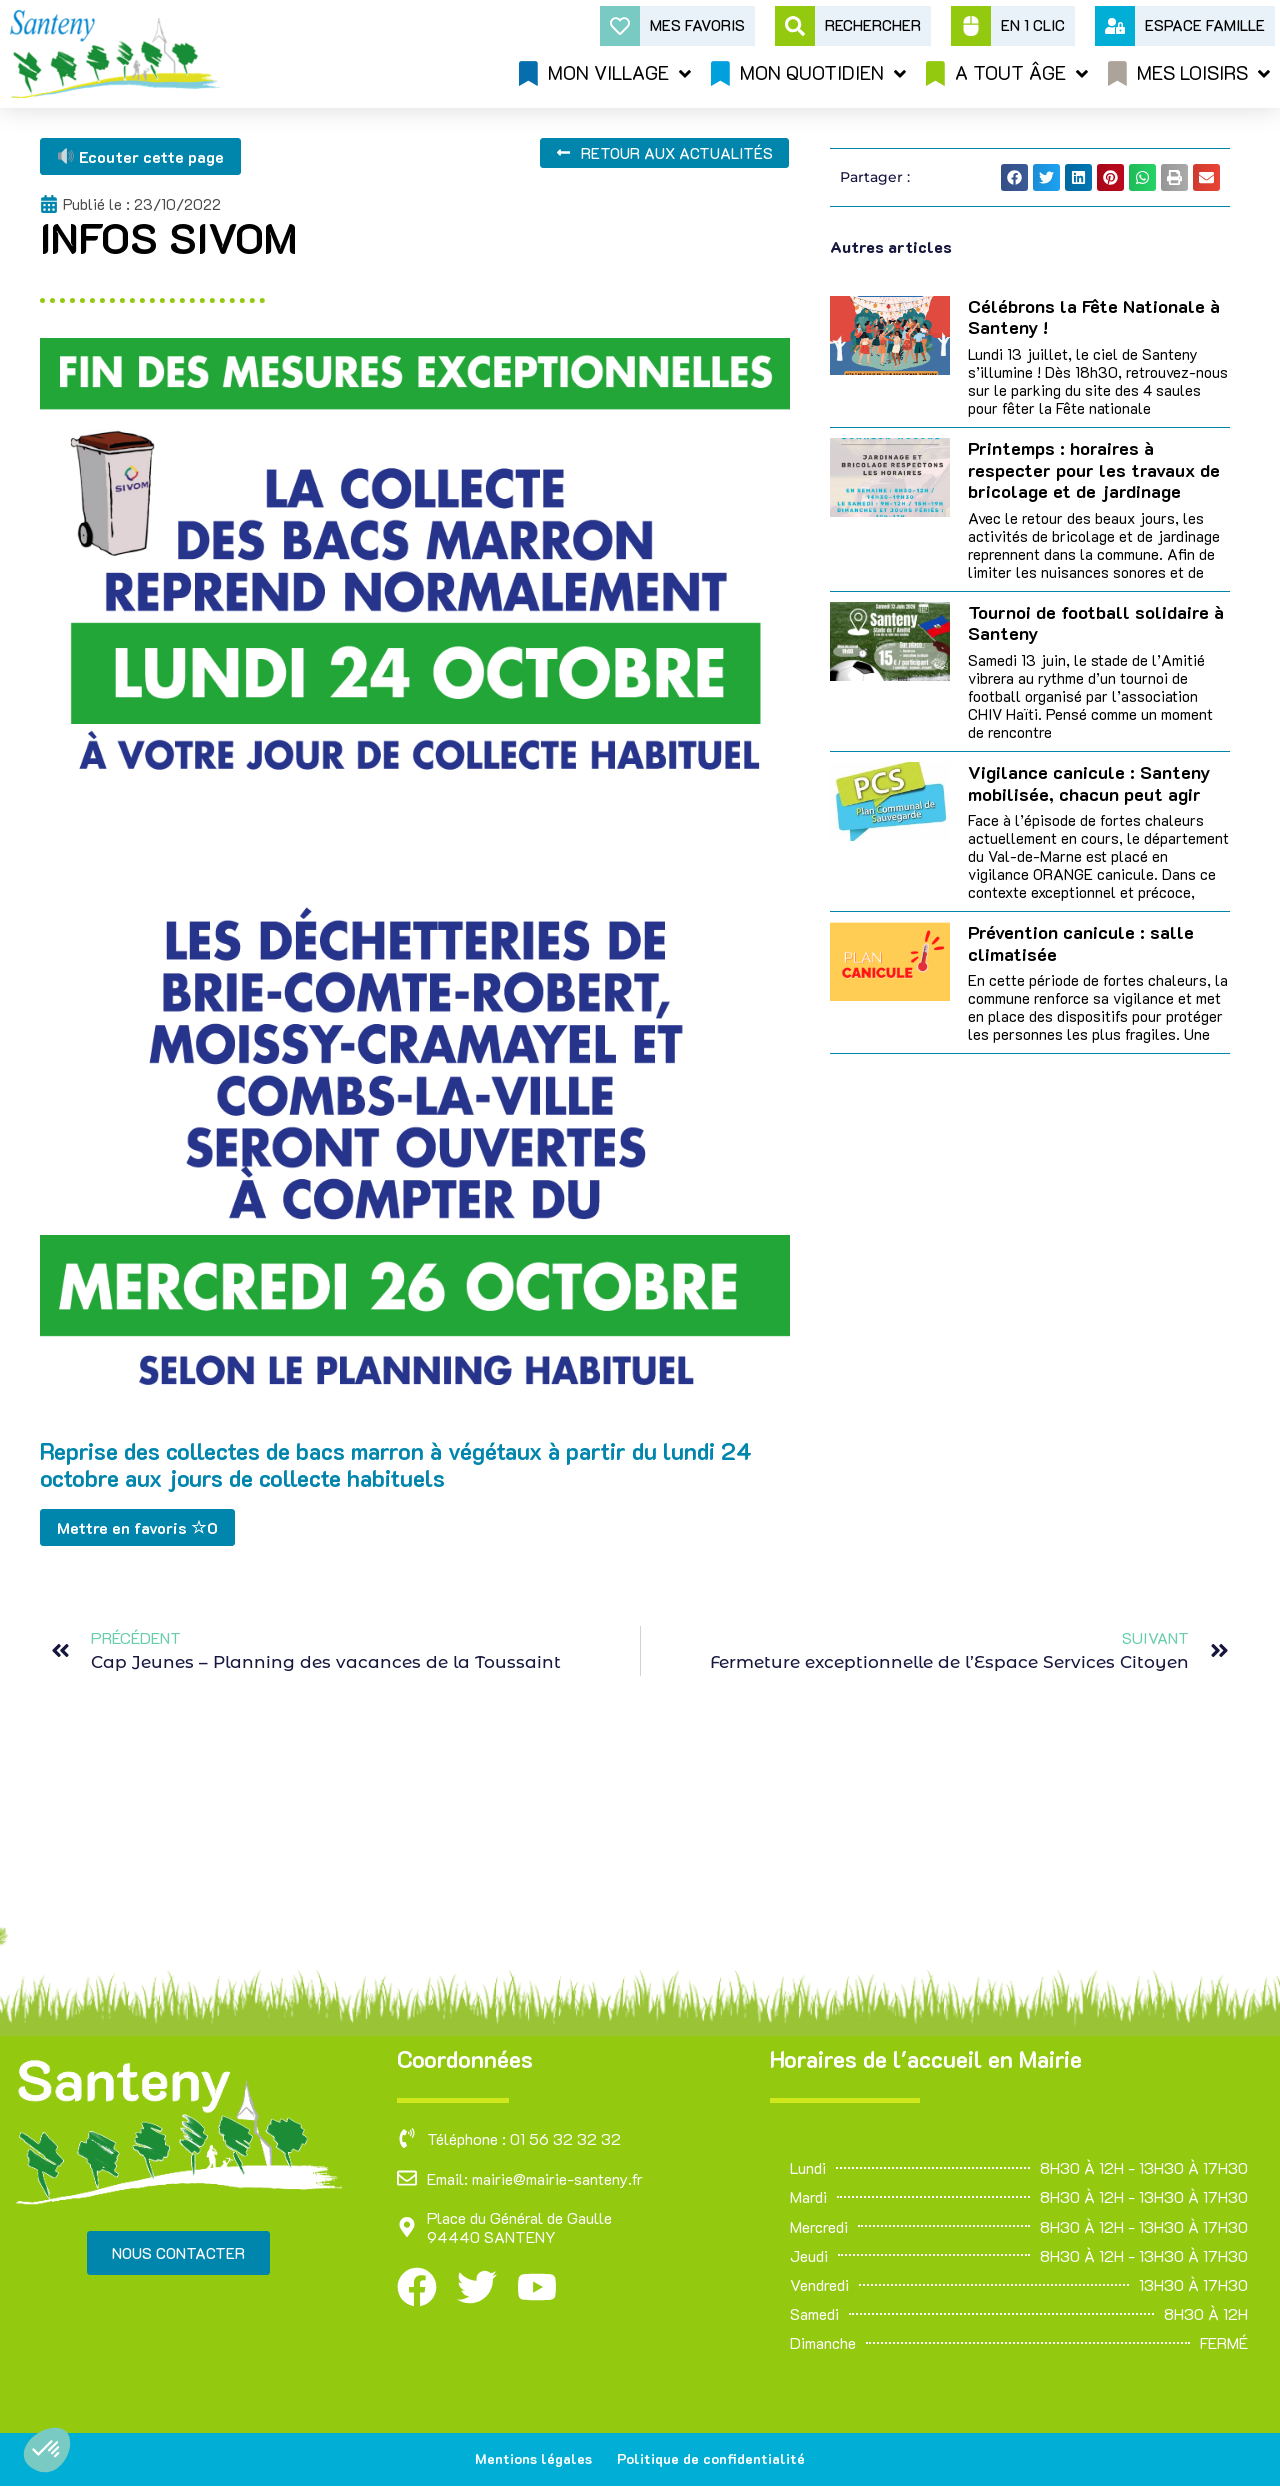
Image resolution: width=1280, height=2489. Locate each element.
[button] (47, 2450)
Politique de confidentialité (714, 2460)
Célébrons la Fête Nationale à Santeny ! (1094, 317)
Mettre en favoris (137, 1527)
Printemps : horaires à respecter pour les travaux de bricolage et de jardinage (1094, 469)
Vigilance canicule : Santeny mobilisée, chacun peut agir (1089, 783)
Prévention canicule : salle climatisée (1081, 943)
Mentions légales (531, 2460)
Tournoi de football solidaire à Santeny (1096, 623)
